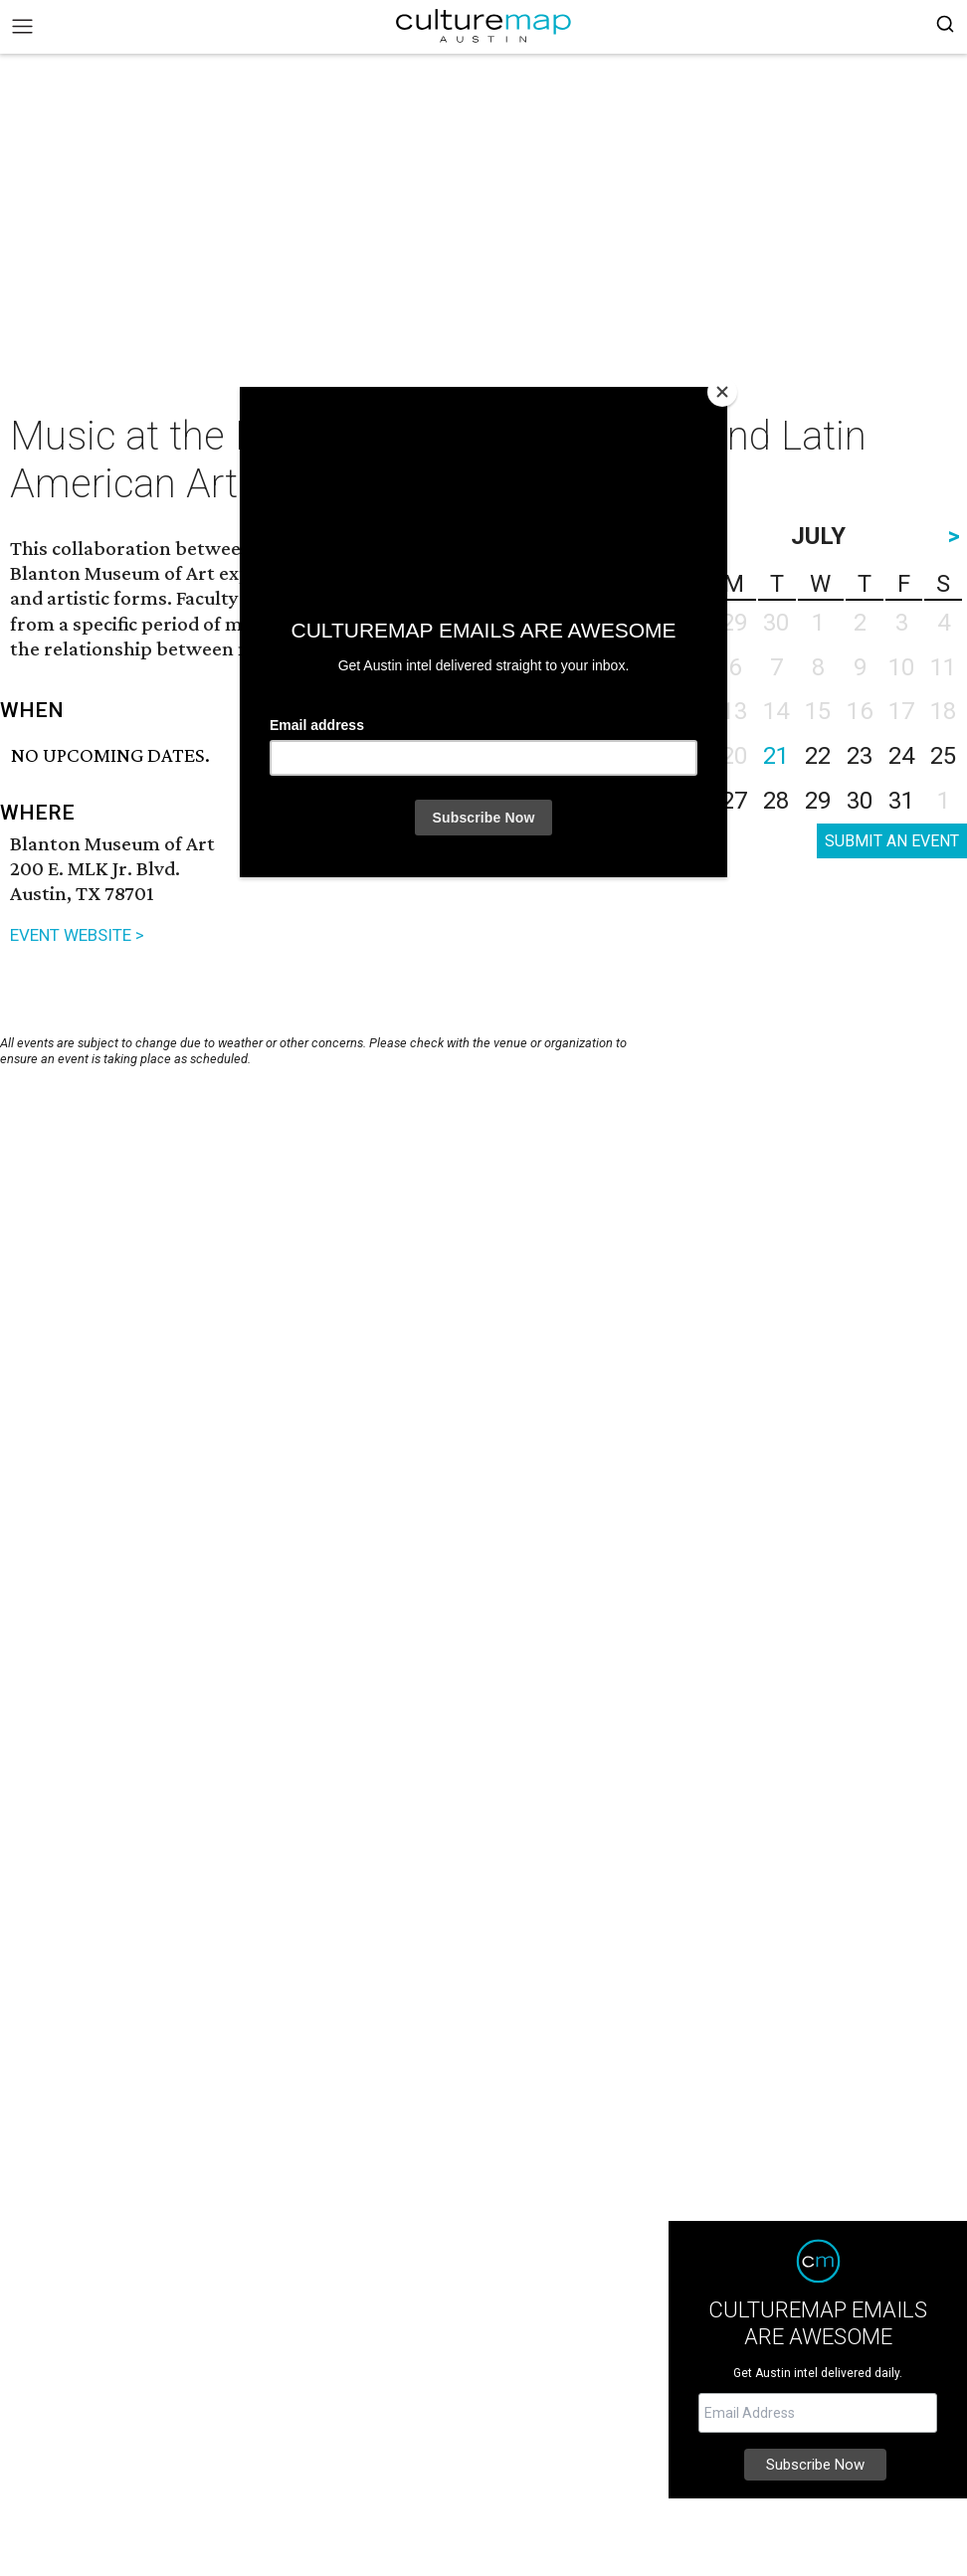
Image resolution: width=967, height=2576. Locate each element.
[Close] (722, 392)
